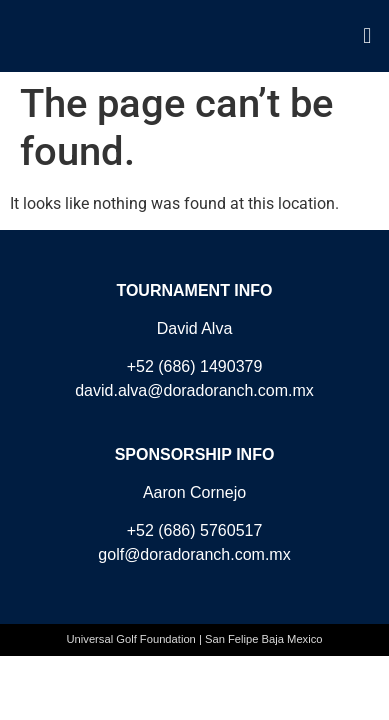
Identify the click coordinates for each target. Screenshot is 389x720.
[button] (367, 35)
